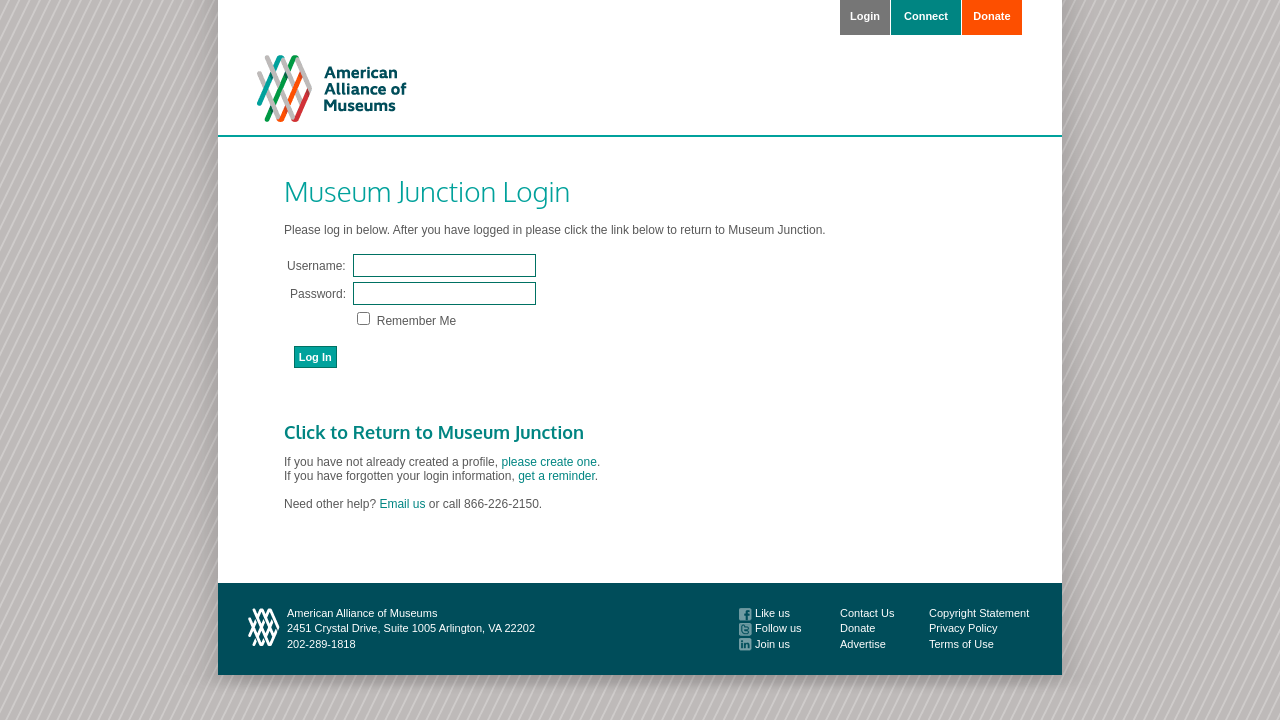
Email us (402, 504)
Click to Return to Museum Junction (434, 432)
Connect (926, 16)
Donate (991, 16)
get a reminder (556, 476)
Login (865, 16)
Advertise (863, 644)
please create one (548, 462)
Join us (764, 644)
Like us (764, 613)
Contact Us (867, 613)
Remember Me (414, 321)
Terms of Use (961, 644)
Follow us (770, 628)
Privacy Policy (963, 628)
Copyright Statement (979, 613)
